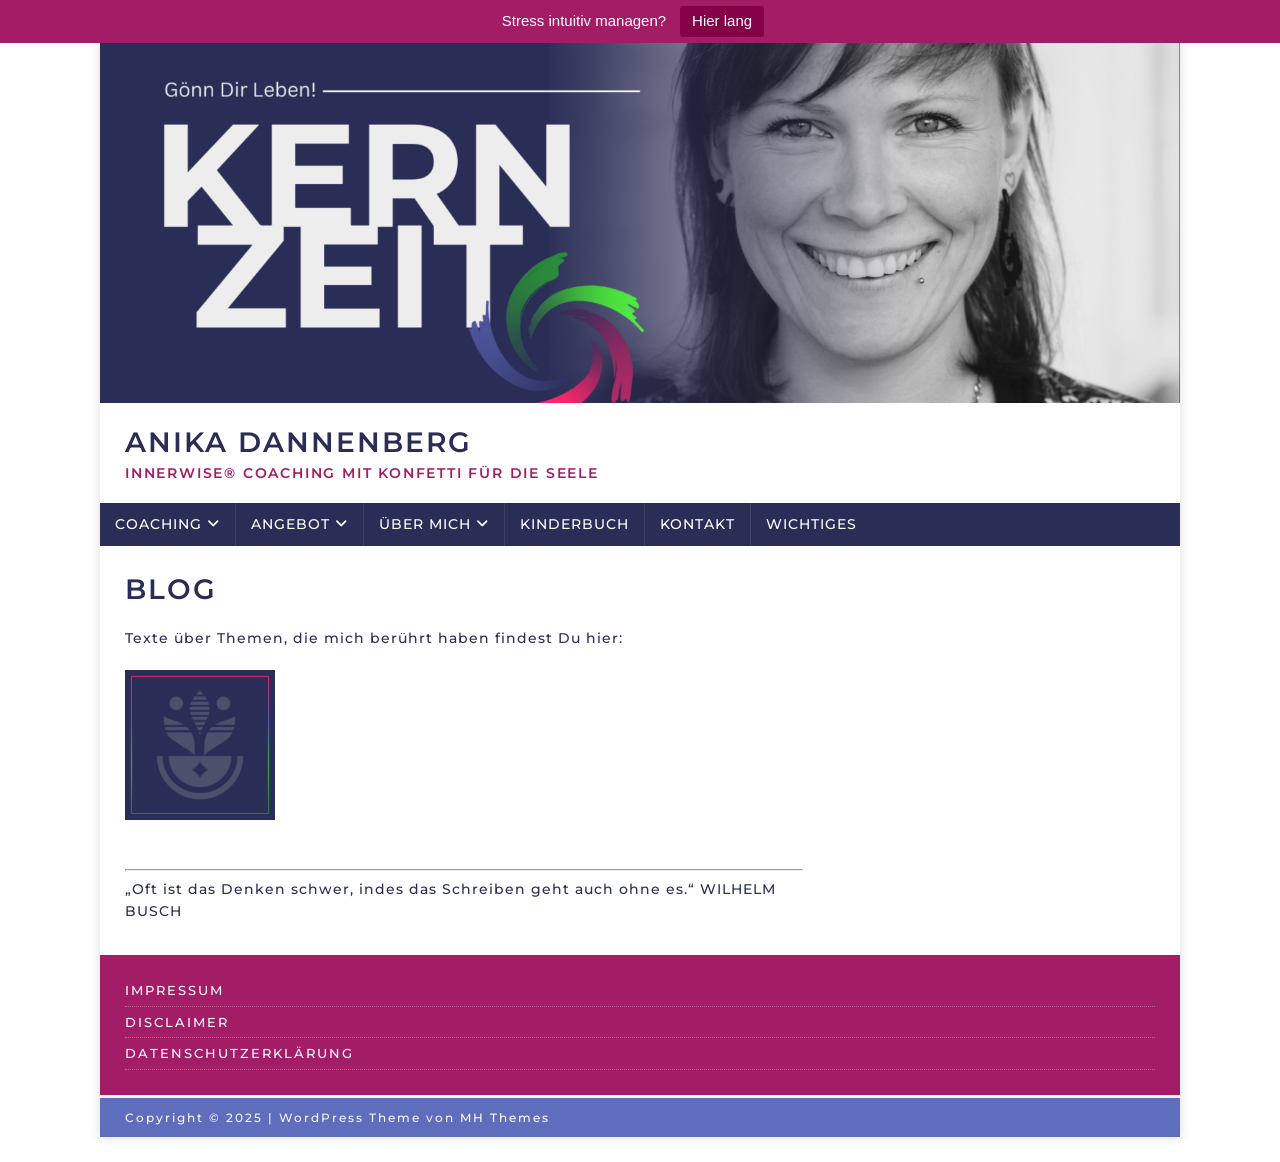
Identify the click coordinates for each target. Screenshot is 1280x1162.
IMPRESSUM (174, 990)
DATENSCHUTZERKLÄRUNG (239, 1053)
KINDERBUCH (574, 524)
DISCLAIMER (177, 1022)
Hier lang (722, 20)
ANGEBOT (290, 524)
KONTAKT (697, 524)
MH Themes (505, 1117)
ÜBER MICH (425, 524)
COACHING (158, 524)
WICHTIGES (811, 524)
